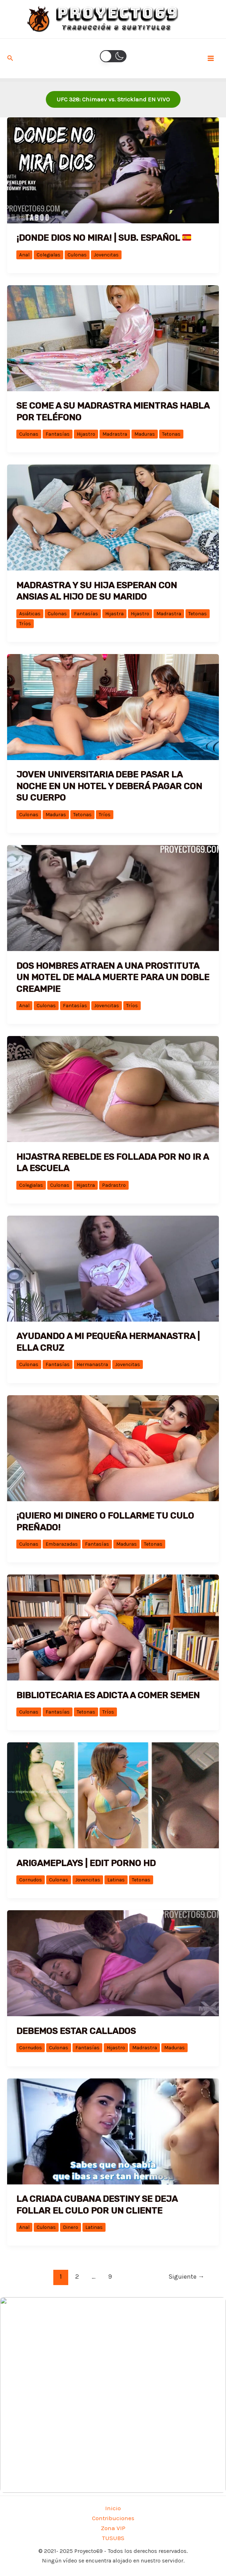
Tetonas (171, 434)
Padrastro (114, 1185)
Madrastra (114, 434)
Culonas (77, 255)
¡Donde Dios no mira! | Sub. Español (104, 238)
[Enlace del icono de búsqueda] (10, 58)
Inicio (113, 2508)
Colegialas (48, 255)
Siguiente (186, 2276)
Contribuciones (113, 2518)
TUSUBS (113, 2538)
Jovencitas (106, 255)
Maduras (144, 434)
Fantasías (57, 434)
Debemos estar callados (76, 2031)
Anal (24, 255)
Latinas (116, 1880)
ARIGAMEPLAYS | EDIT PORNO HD (86, 1863)
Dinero (70, 2227)
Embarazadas (61, 1544)
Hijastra (114, 614)
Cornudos (30, 1880)
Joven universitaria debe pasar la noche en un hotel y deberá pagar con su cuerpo (109, 786)
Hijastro (86, 434)
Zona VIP (113, 2528)
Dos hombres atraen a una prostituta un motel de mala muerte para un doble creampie (112, 977)
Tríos (25, 624)
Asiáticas (30, 614)
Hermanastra (92, 1364)
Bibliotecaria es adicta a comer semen (108, 1695)
